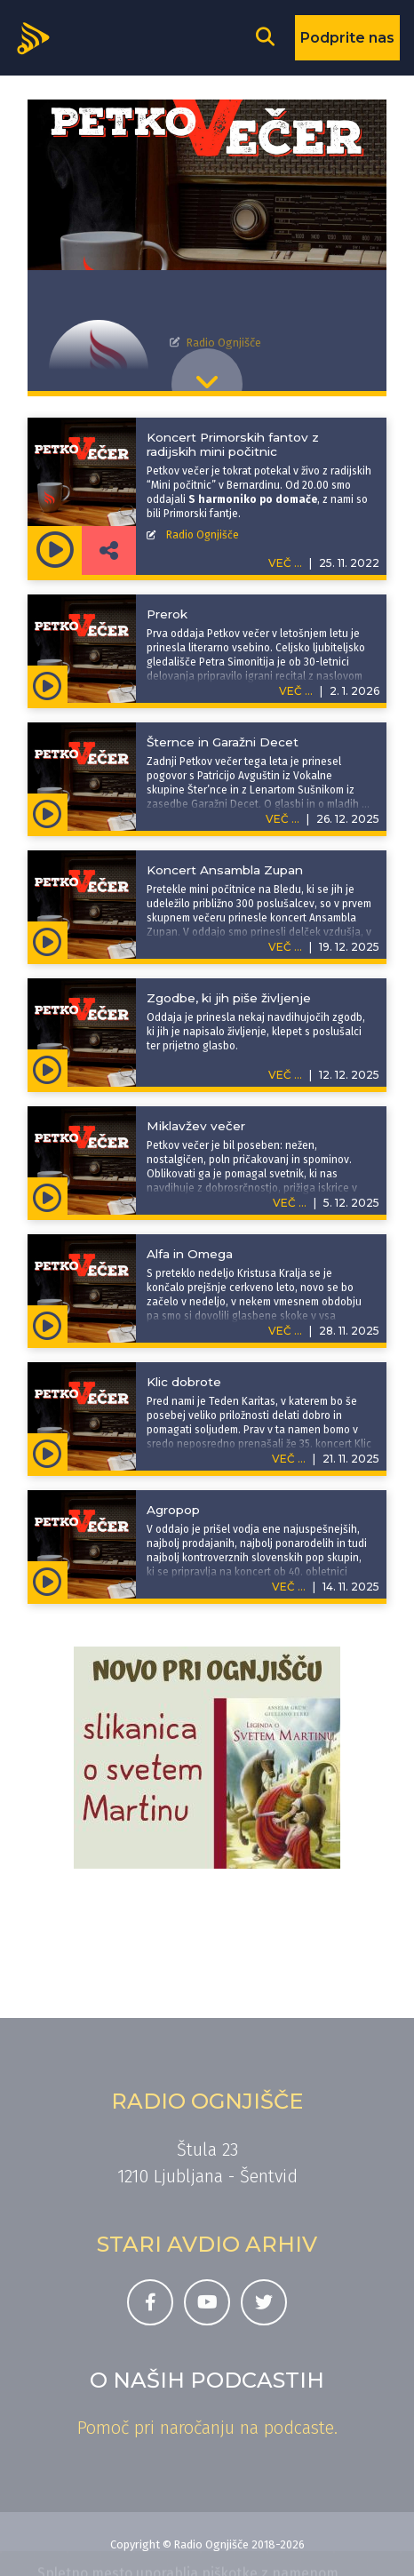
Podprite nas (347, 37)
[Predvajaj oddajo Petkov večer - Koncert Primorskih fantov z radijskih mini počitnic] (55, 550)
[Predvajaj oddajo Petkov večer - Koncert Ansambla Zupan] (48, 940)
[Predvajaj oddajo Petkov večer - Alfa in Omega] (48, 1324)
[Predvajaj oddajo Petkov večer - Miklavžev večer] (48, 1196)
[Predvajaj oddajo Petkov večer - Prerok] (48, 684)
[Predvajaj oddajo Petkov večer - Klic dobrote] (48, 1452)
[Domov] (39, 36)
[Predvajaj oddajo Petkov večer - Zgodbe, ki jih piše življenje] (48, 1068)
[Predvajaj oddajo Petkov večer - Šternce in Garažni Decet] (48, 812)
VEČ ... (296, 691)
